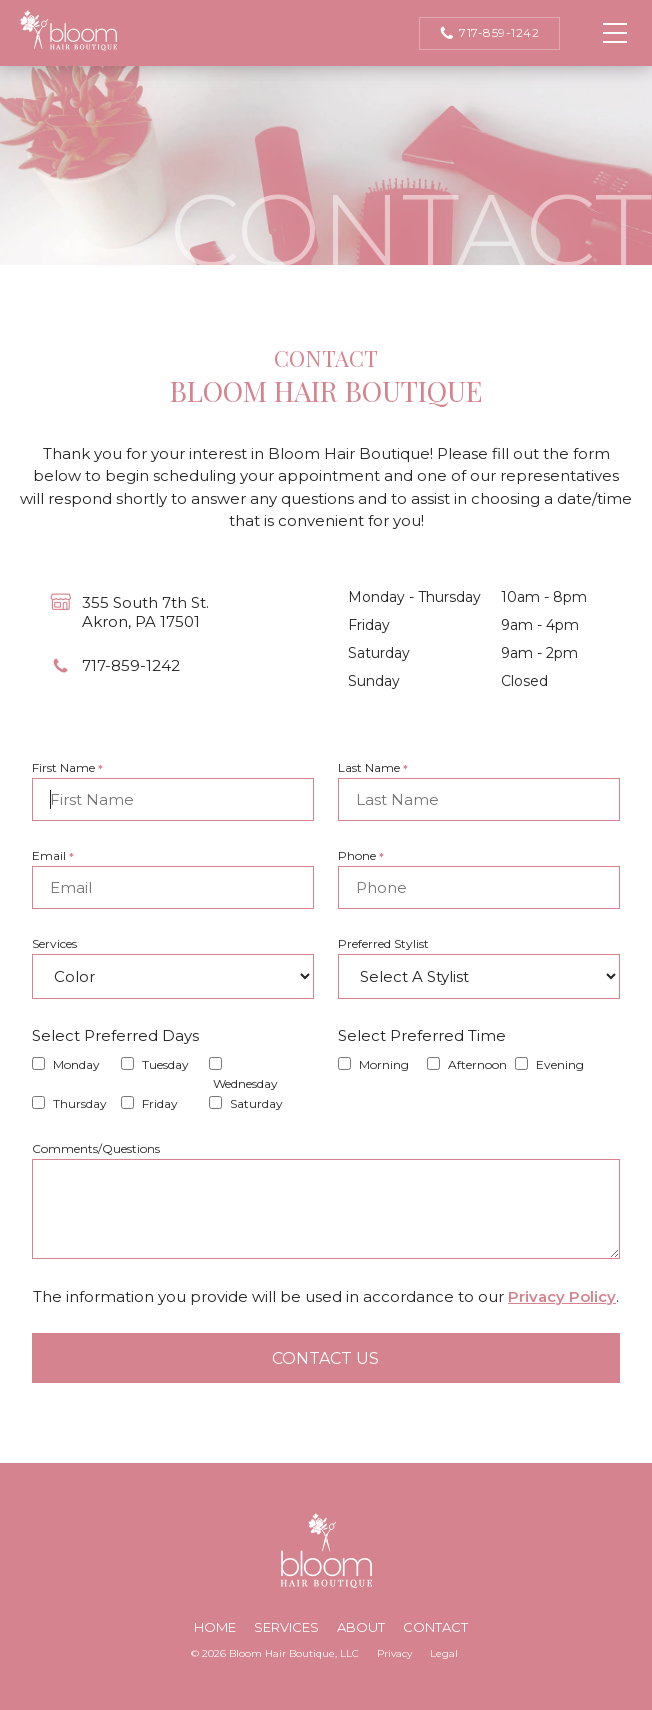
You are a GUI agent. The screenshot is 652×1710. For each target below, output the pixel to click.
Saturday (256, 1103)
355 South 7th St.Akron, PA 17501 (145, 612)
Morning (384, 1064)
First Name (67, 767)
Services (54, 943)
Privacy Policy (562, 1296)
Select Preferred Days (115, 1035)
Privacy (394, 1653)
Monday (76, 1064)
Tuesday (165, 1064)
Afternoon (477, 1064)
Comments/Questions (96, 1148)
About (361, 1627)
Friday (160, 1103)
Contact (435, 1627)
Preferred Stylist (383, 943)
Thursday (80, 1103)
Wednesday (245, 1083)
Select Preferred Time (422, 1035)
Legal (444, 1653)
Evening (560, 1064)
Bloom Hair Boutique (69, 31)
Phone (361, 855)
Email (53, 855)
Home (215, 1627)
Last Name (373, 767)
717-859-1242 (489, 33)
